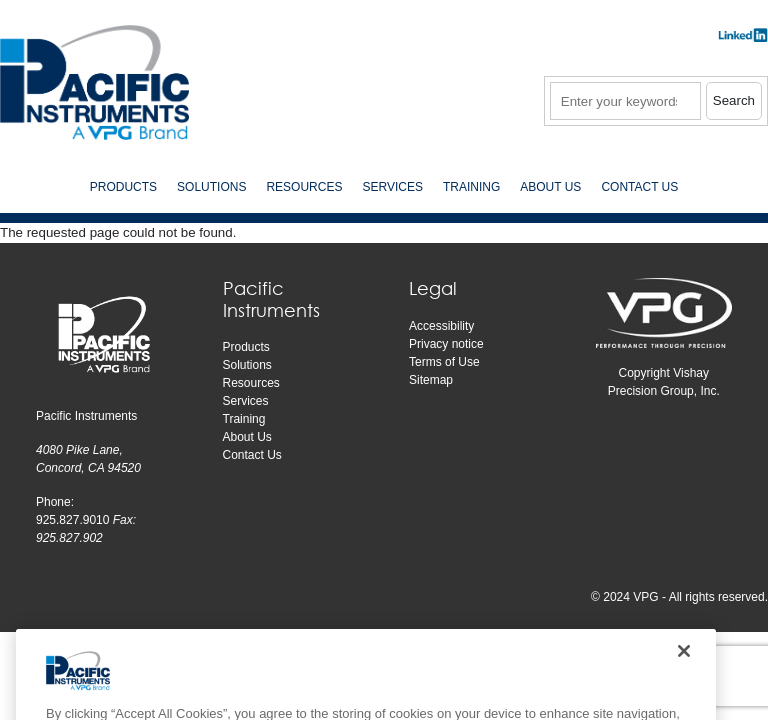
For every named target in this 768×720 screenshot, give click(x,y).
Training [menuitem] (471, 187)
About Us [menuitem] (550, 187)
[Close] (684, 672)
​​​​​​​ (743, 41)
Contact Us (252, 455)
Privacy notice (446, 344)
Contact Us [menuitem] (639, 187)
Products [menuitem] (123, 187)
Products (246, 347)
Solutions (247, 365)
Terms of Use (444, 362)
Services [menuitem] (392, 187)
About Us (247, 437)
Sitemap (431, 380)
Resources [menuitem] (304, 187)
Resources (251, 383)
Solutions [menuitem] (211, 187)
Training (244, 419)
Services (246, 401)
